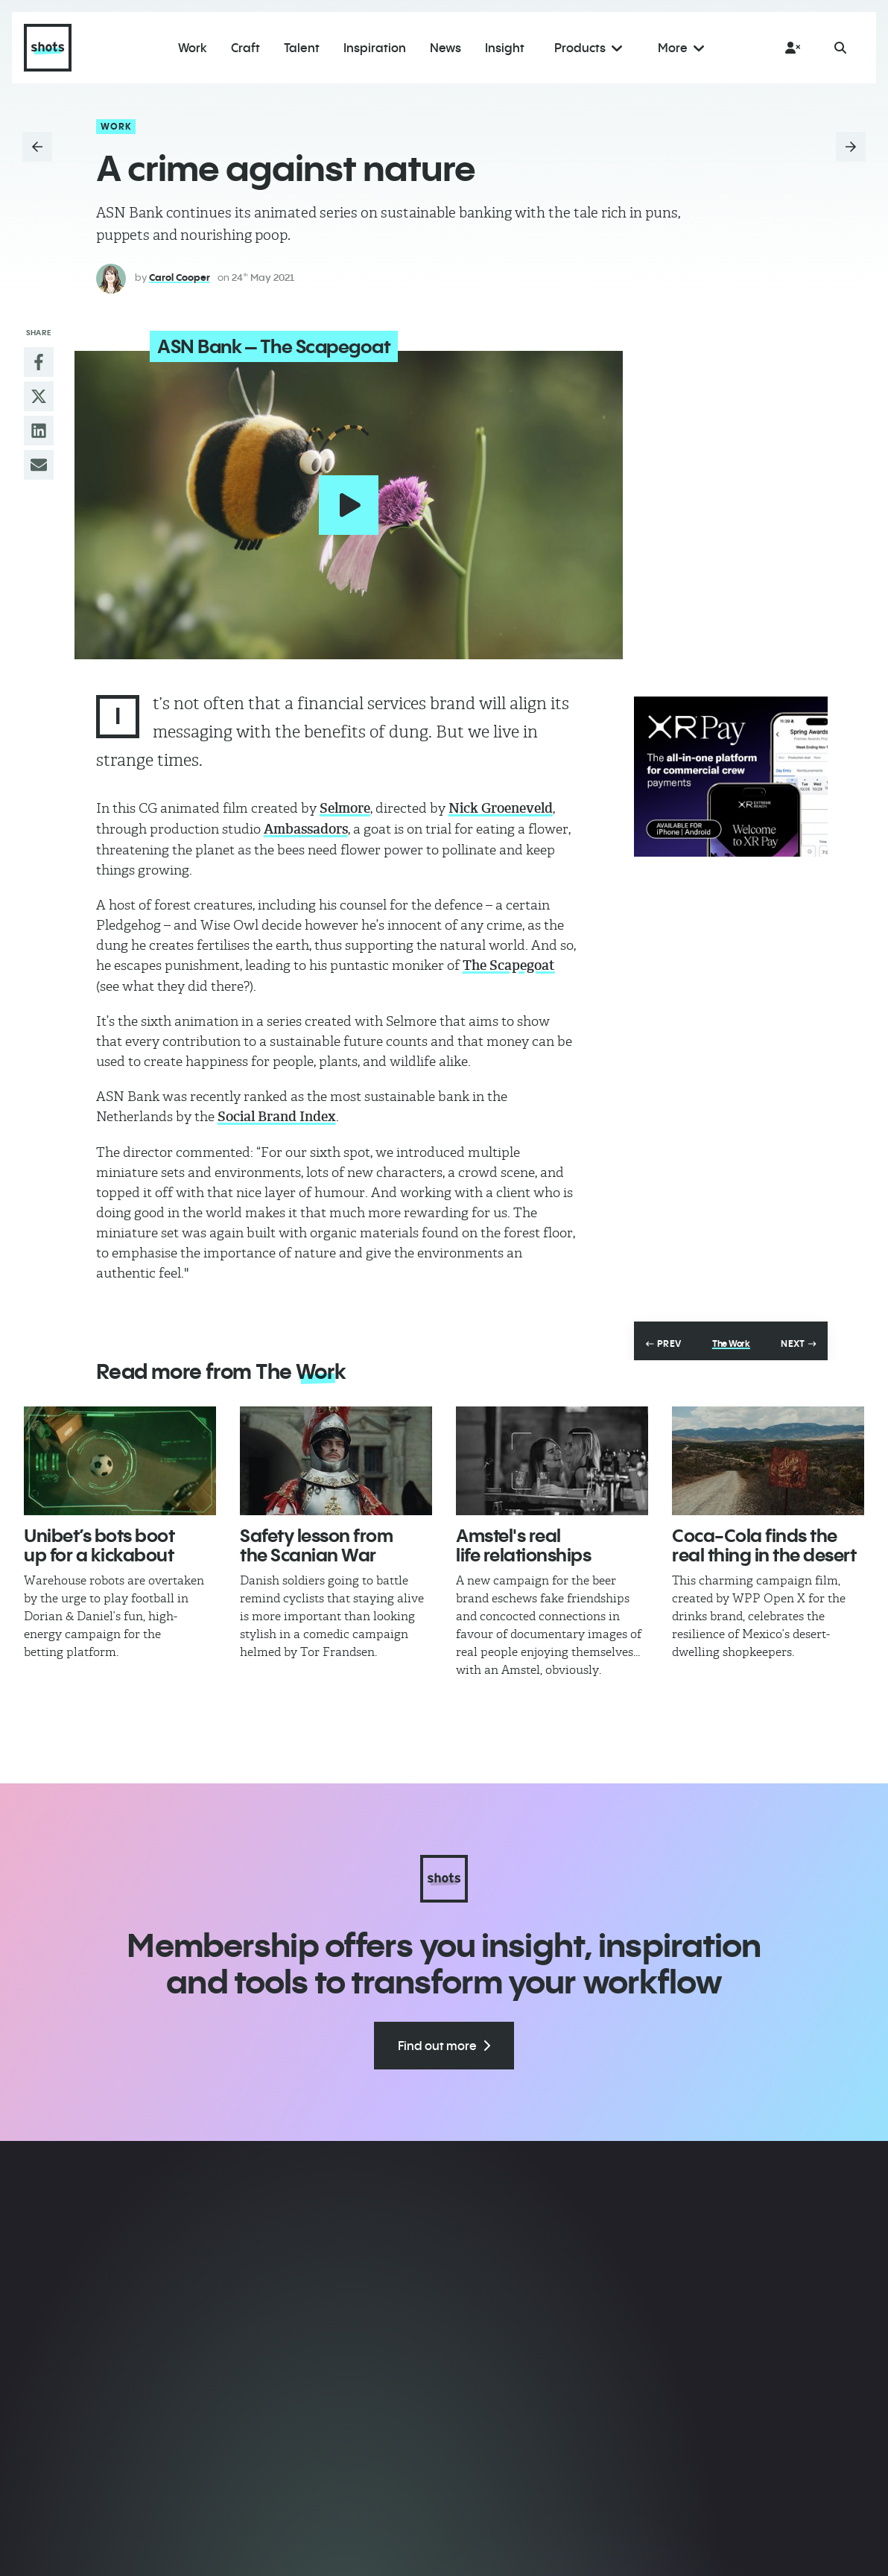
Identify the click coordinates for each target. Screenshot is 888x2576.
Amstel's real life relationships (523, 1541)
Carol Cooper (179, 277)
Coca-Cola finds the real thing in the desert (764, 1541)
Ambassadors (306, 825)
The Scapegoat (509, 962)
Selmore (345, 804)
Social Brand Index (277, 1113)
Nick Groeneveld (500, 804)
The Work (731, 1340)
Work (117, 126)
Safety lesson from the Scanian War (316, 1541)
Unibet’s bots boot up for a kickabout (99, 1541)
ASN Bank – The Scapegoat (261, 346)
